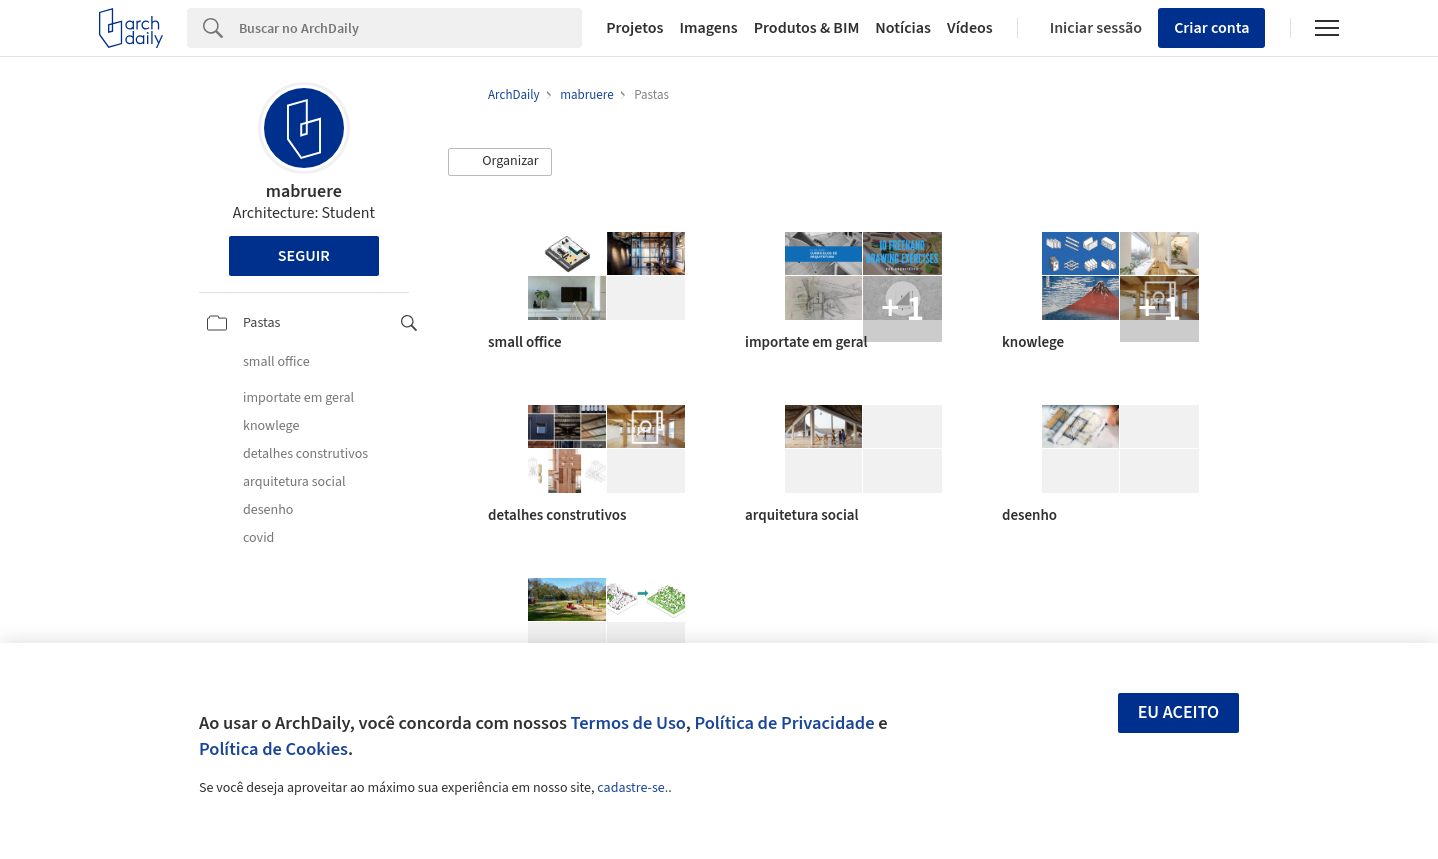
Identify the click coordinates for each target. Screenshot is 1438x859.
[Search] (410, 28)
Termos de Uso (628, 723)
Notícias (903, 28)
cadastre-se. (632, 788)
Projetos (634, 28)
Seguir (304, 256)
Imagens (708, 28)
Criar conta (1211, 28)
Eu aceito (1179, 712)
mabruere (304, 191)
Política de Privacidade (784, 723)
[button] (500, 162)
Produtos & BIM (807, 28)
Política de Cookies (273, 749)
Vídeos (970, 28)
